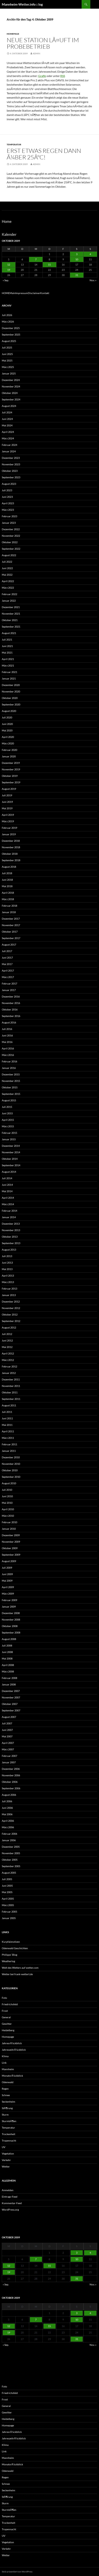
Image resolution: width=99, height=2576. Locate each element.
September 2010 (11, 1476)
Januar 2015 (9, 1139)
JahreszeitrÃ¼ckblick (14, 2049)
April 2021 (8, 659)
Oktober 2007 (10, 1703)
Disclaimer (34, 293)
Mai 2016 (7, 1041)
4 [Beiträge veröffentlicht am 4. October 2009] (90, 254)
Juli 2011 (7, 1411)
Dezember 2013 (11, 1223)
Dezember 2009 (11, 1535)
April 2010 (8, 1509)
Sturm (5, 2114)
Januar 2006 (9, 1840)
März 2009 (8, 1593)
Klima (5, 2056)
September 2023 (11, 477)
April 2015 (8, 1119)
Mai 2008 (7, 1658)
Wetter (6, 2166)
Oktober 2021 (10, 620)
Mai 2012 (7, 1346)
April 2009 (8, 1587)
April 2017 (8, 970)
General (6, 2017)
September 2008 (11, 1632)
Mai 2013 (7, 1269)
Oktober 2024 (10, 392)
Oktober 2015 (10, 1087)
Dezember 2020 (11, 685)
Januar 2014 (9, 1217)
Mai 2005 (7, 1892)
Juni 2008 (7, 1652)
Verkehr (6, 2160)
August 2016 (9, 1022)
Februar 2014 (9, 1210)
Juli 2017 (7, 951)
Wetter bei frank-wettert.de (17, 1974)
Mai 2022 (7, 574)
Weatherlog (8, 1961)
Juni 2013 (7, 1262)
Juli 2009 (7, 1567)
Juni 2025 (7, 354)
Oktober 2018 (10, 853)
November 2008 (11, 1619)
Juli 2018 (7, 873)
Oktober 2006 (10, 1781)
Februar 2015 (9, 1132)
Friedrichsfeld (10, 2004)
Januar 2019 (9, 834)
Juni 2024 (7, 418)
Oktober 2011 (10, 1392)
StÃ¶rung (7, 2108)
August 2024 (9, 405)
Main (12, 293)
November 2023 (11, 464)
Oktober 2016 (10, 1009)
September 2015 (11, 1093)
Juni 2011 (7, 1418)
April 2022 (8, 581)
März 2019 (8, 821)
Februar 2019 (9, 827)
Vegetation (8, 2153)
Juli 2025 (7, 347)
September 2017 (11, 938)
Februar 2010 (9, 1522)
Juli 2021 (7, 639)
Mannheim (8, 2069)
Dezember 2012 (11, 1301)
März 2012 (8, 1359)
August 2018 (9, 866)
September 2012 (11, 1321)
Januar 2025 (9, 373)
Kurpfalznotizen (11, 1941)
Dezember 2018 (11, 840)
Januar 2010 (9, 1528)
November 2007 (11, 1697)
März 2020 (8, 743)
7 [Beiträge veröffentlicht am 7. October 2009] (36, 259)
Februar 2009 (9, 1600)
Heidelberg (8, 2030)
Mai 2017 (7, 964)
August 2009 (9, 1561)
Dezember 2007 (11, 1690)
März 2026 (8, 321)
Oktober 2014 (10, 1158)
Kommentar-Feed (12, 2203)
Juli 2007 (7, 1723)
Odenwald (7, 2082)
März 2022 (8, 587)
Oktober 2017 (10, 931)
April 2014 (8, 1197)
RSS (62, 76)
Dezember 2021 (11, 607)
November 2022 (11, 535)
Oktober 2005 (10, 1859)
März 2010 (8, 1515)
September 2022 (11, 548)
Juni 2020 (7, 723)
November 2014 (11, 1152)
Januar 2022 (9, 600)
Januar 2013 (9, 1295)
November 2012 (11, 1308)
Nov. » (93, 280)
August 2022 (9, 555)
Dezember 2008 (11, 1613)
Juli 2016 (7, 1028)
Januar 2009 (9, 1606)
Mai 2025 (7, 360)
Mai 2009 (7, 1580)
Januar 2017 (9, 990)
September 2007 (11, 1710)
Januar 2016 (9, 1067)
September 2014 (11, 1165)
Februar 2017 (9, 983)
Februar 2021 (9, 672)
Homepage (13, 33)
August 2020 (9, 710)
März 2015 (8, 1126)
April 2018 (8, 892)
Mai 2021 (7, 652)
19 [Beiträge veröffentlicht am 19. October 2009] (8, 269)
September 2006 (11, 1788)
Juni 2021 (7, 646)
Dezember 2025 (11, 328)
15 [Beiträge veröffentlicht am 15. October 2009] (49, 264)
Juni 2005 (7, 1885)
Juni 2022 (7, 568)
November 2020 (11, 691)
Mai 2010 (7, 1502)
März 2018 (8, 899)
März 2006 (8, 1827)
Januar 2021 (9, 678)
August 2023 (9, 483)
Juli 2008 (7, 1645)
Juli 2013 (7, 1256)
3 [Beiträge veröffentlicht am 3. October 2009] (76, 254)
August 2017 (9, 944)
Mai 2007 (7, 1736)
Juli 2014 (7, 1178)
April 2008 (8, 1664)
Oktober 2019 (10, 775)
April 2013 (8, 1275)
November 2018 (11, 847)
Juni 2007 (7, 1729)
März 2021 (8, 665)
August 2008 (9, 1639)
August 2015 (9, 1100)
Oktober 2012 (10, 1314)
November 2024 (11, 386)
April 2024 (8, 431)
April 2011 (8, 1431)
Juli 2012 (7, 1334)
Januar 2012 (9, 1372)
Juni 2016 (7, 1035)
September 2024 (11, 399)
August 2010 (9, 1483)
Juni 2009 (7, 1574)
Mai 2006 (7, 1814)
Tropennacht (9, 2140)
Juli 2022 (7, 561)
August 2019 (9, 788)
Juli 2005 (7, 1879)
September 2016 (11, 1015)
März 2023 (8, 509)
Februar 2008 (9, 1677)
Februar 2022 (9, 594)
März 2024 (8, 438)
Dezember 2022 (11, 529)
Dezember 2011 (11, 1379)
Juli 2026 (7, 315)
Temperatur (14, 144)
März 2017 (8, 977)
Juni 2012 (7, 1340)
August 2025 (9, 341)
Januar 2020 (9, 756)
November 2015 (11, 1080)
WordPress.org (10, 2209)
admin (36, 53)
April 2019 (8, 814)
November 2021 (11, 613)
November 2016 (11, 1003)
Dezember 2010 (11, 1457)
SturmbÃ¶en (9, 2121)
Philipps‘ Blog (9, 1954)
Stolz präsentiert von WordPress (17, 2571)
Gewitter (7, 2023)
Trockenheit (8, 2134)
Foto (4, 1997)
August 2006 (9, 1794)
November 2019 (11, 769)
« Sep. (6, 280)
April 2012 (8, 1353)
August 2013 (9, 1249)
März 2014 (8, 1204)
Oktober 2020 (10, 697)
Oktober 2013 (10, 1236)
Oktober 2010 (10, 1470)
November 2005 (11, 1853)
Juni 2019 (7, 801)
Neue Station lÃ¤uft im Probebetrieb (43, 43)
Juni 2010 (7, 1496)
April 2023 (8, 503)
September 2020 (11, 704)
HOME (6, 293)
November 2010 (11, 1463)
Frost (5, 2010)
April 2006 (8, 1820)
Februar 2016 (9, 1061)
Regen (5, 2088)
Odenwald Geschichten (15, 1948)
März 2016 (8, 1054)
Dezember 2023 (11, 457)
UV (3, 2147)
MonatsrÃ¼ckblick (12, 2075)
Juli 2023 (7, 490)
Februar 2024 (9, 444)
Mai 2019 (7, 808)
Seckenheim (8, 2101)
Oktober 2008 (10, 1626)
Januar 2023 (9, 522)
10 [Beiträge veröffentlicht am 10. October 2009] (76, 259)
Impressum (21, 293)
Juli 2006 (7, 1801)
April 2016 (8, 1048)
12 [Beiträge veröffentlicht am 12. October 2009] (8, 264)
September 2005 (11, 1866)
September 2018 (11, 860)
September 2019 (11, 782)
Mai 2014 (7, 1191)
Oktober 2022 (10, 542)
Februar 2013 (9, 1288)
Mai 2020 (7, 730)
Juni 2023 (7, 496)
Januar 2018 (9, 912)
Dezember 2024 (11, 379)
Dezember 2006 (11, 1768)
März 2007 (8, 1749)
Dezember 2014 (11, 1145)
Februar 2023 (9, 516)
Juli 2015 (7, 1106)
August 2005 (9, 1872)
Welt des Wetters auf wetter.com (20, 1967)
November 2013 (11, 1230)
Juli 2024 (7, 412)
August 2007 (9, 1716)
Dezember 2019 (11, 762)
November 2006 (11, 1775)
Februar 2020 (9, 749)
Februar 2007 (9, 1755)
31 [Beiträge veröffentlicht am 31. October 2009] (76, 275)
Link (4, 2062)
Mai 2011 (7, 1424)
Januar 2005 (9, 1918)
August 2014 (9, 1171)
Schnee (6, 2095)
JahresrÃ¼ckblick (12, 2043)
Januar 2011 (9, 1450)
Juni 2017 (7, 957)
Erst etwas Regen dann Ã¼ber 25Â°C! (44, 154)
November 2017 (11, 925)
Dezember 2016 (11, 996)
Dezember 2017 (11, 918)
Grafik (42, 76)
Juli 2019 (7, 795)
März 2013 (8, 1282)
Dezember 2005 (11, 1846)
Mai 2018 (7, 886)
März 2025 (8, 366)
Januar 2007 (9, 1762)
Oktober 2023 (10, 470)
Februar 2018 (9, 905)
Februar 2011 (9, 1444)
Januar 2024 (9, 451)
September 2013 (11, 1243)
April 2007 (8, 1742)
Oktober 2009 (10, 1548)
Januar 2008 (9, 1684)
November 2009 (11, 1541)
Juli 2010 (7, 1489)
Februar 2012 (9, 1366)
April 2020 (8, 736)
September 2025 (11, 334)
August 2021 (9, 633)
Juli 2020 (7, 717)
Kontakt (44, 293)
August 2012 (9, 1327)
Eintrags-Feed (9, 2196)
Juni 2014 (7, 1184)
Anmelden (7, 2190)
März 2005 (8, 1905)
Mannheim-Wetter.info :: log (22, 4)
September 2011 (11, 1398)
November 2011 (11, 1385)
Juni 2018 (7, 879)
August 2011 (9, 1405)
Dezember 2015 (11, 1074)
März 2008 (8, 1671)
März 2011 (8, 1437)
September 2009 (11, 1554)
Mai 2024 (7, 425)
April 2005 (8, 1898)
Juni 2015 (7, 1113)
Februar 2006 (9, 1833)
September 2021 (11, 626)
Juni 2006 (7, 1807)
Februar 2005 (9, 1911)
